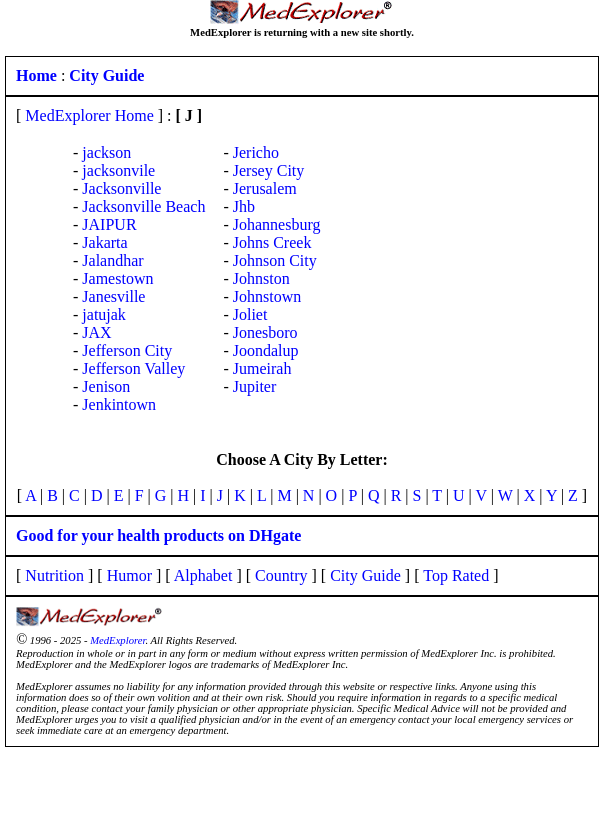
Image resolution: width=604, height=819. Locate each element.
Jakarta (104, 242)
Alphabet (203, 575)
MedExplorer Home (89, 115)
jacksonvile (118, 170)
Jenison (106, 386)
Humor (129, 575)
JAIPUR (109, 224)
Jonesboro (265, 332)
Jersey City (269, 170)
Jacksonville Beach (143, 206)
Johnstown (267, 296)
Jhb (244, 206)
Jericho (256, 152)
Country (281, 575)
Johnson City (275, 260)
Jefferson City (127, 350)
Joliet (250, 314)
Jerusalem (265, 188)
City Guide (365, 575)
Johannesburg (277, 224)
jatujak (104, 314)
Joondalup (266, 350)
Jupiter (255, 386)
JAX (96, 332)
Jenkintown (119, 404)
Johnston (261, 278)
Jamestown (117, 278)
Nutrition (54, 575)
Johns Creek (272, 242)
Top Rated (456, 575)
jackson (106, 152)
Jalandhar (112, 260)
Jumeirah (262, 368)
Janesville (113, 296)
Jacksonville (121, 188)
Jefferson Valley (133, 368)
